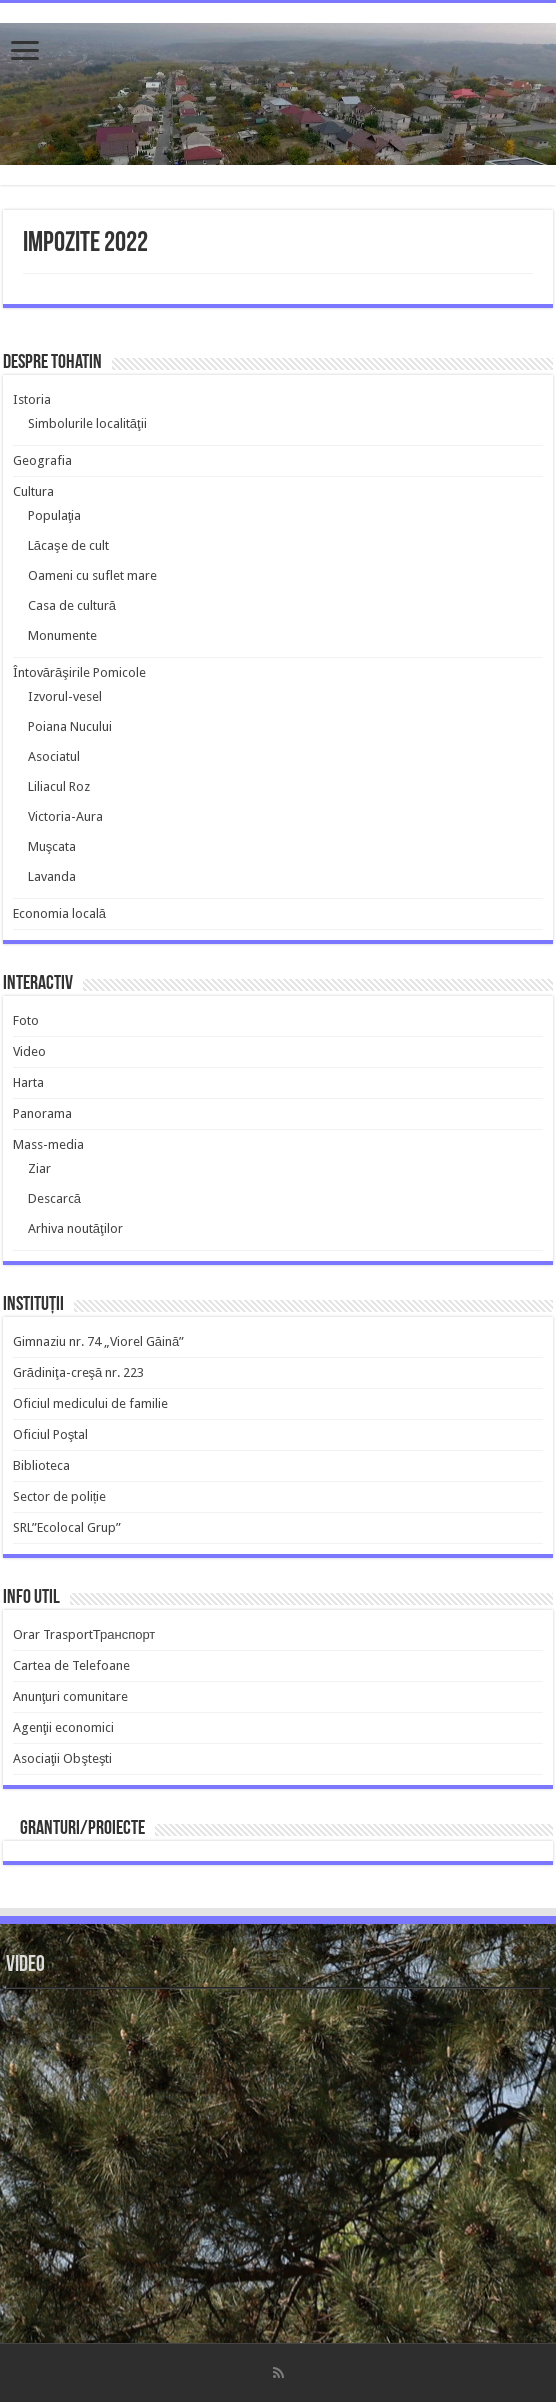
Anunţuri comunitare (71, 1696)
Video (29, 1051)
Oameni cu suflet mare (92, 575)
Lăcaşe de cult (68, 545)
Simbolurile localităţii (87, 423)
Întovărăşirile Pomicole (79, 672)
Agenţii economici (64, 1727)
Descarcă (54, 1198)
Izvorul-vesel (65, 696)
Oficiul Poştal (51, 1434)
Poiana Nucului (70, 726)
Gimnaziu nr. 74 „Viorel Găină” (98, 1341)
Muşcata (52, 846)
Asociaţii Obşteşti (63, 1758)
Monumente (62, 635)
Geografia (42, 460)
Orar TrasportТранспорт (84, 1634)
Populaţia (55, 515)
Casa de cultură (72, 605)
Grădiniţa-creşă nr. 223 (79, 1372)
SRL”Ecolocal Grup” (67, 1527)
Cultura (33, 491)
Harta (28, 1082)
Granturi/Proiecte (82, 1829)
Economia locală (59, 913)
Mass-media (48, 1144)
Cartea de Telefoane (71, 1665)
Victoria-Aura (65, 816)
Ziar (39, 1168)
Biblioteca (41, 1465)
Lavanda (52, 876)
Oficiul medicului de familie (90, 1403)
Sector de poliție (60, 1496)
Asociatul (54, 756)
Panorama (42, 1113)
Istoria (32, 399)
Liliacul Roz (59, 786)
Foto (26, 1020)
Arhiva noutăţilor (75, 1228)
